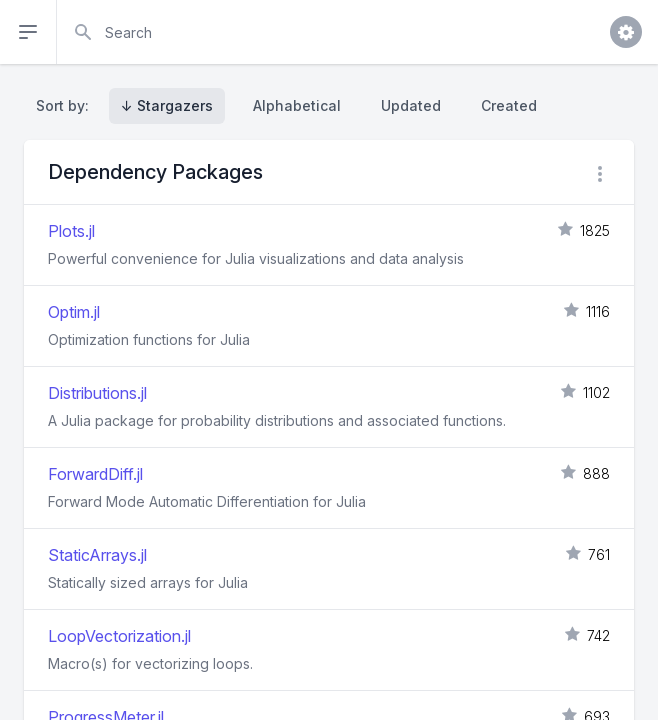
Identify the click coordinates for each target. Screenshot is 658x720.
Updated (411, 105)
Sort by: (66, 105)
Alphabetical (297, 105)
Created (509, 105)
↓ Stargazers (167, 105)
